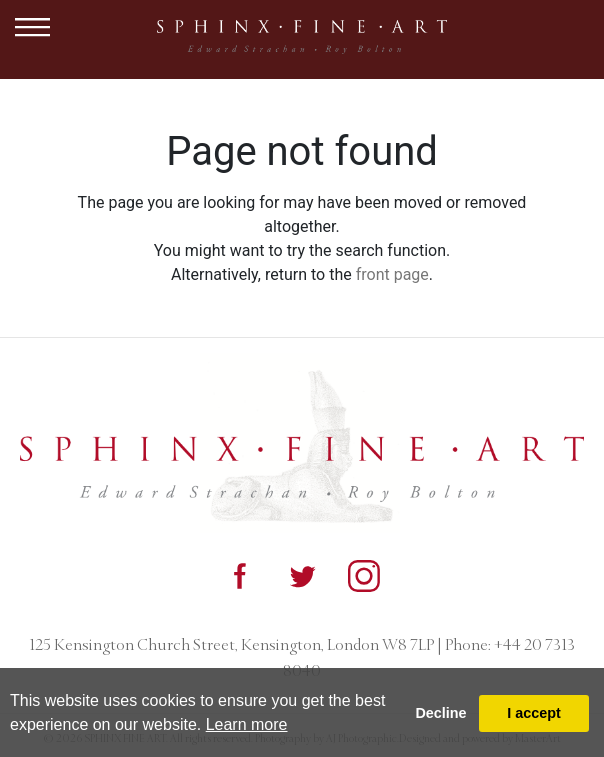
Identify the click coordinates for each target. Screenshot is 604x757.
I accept (534, 713)
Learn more (247, 724)
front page (392, 274)
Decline (440, 713)
